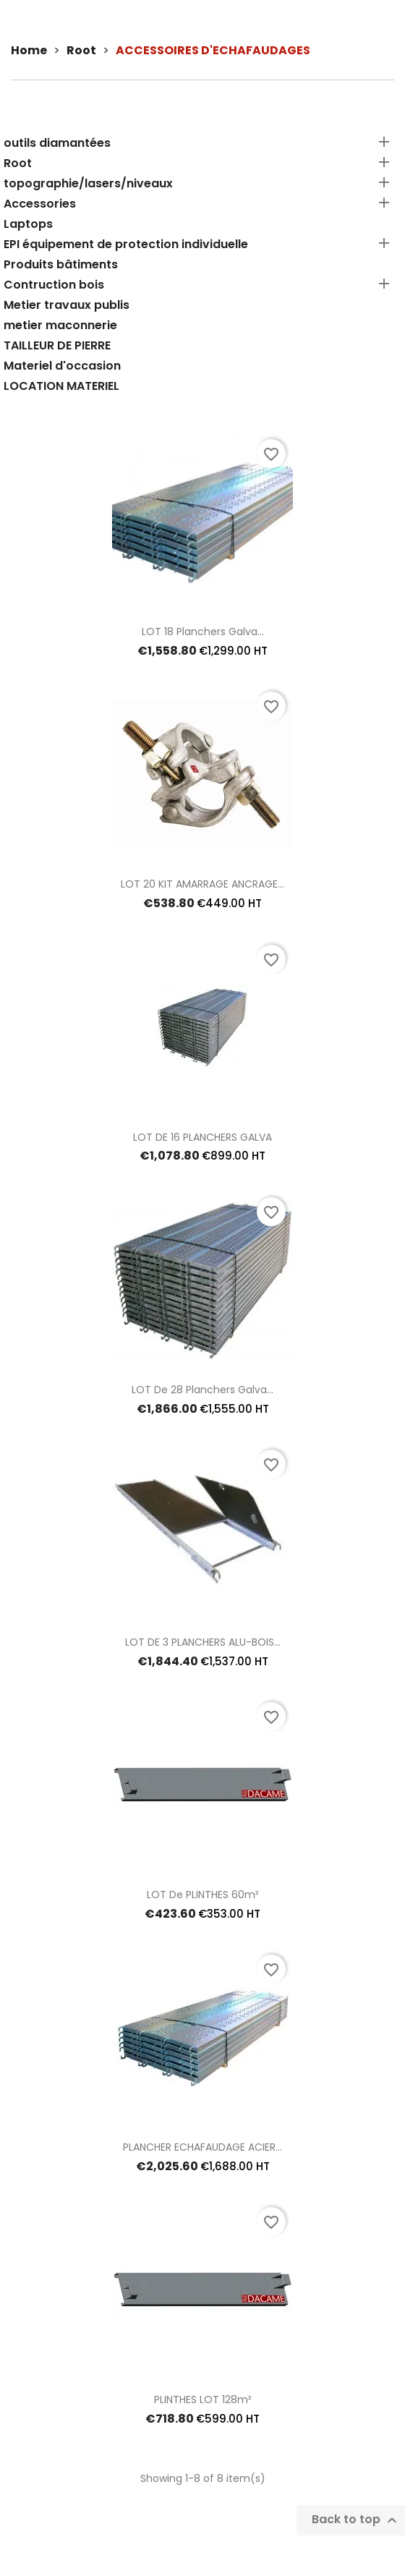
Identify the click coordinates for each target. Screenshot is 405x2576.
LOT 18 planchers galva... (203, 631)
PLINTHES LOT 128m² (203, 2399)
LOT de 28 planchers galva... (202, 1389)
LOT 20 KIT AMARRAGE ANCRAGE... (202, 884)
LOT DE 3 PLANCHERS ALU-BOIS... (203, 1642)
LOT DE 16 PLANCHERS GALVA (202, 1137)
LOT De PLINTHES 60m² (203, 1894)
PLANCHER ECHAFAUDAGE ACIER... (202, 2147)
